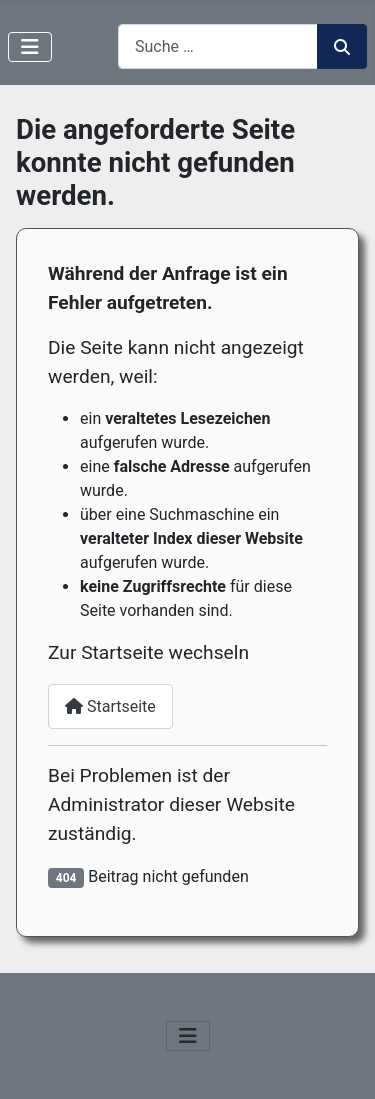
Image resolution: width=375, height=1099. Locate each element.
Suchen (342, 47)
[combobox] (218, 46)
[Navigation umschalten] (30, 47)
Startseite (110, 706)
